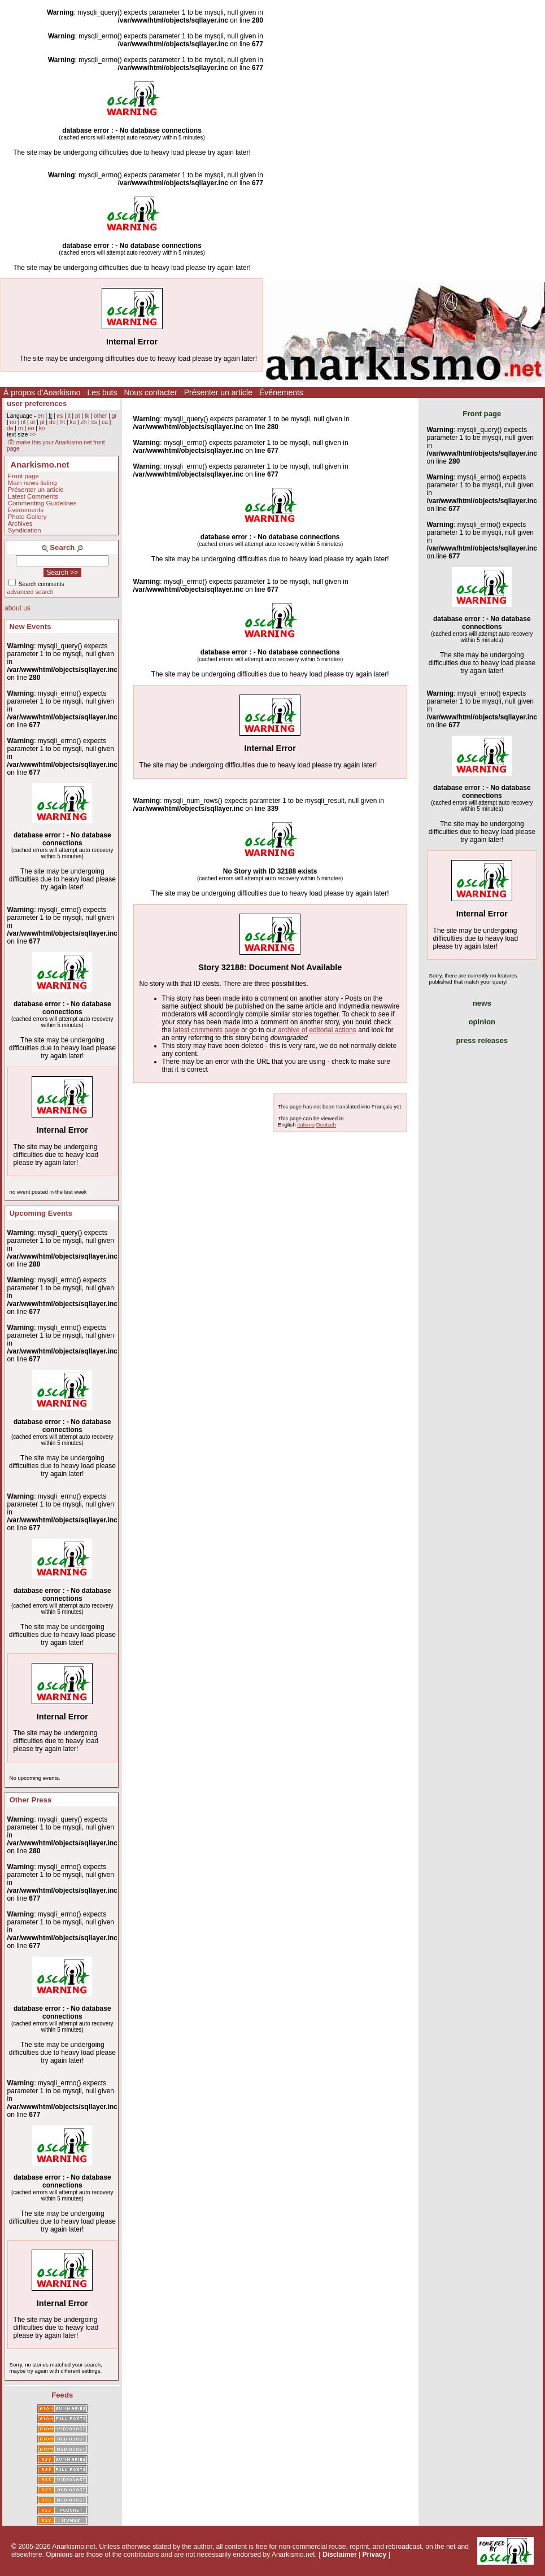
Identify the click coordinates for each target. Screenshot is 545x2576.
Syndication (24, 530)
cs (94, 422)
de (52, 422)
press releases (482, 1040)
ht (63, 422)
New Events (30, 626)
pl (42, 422)
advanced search (30, 591)
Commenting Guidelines (42, 503)
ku (72, 422)
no (13, 422)
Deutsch (326, 1124)
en (40, 416)
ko (42, 428)
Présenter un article (218, 392)
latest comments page (206, 1030)
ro (20, 428)
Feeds (62, 2395)
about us (17, 608)
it (69, 416)
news (482, 1003)
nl (23, 422)
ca (105, 422)
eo (31, 428)
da (10, 428)
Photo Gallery (27, 516)
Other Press (31, 1800)
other (100, 416)
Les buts (102, 392)
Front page (23, 476)
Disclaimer (339, 2554)
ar (32, 422)
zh (84, 422)
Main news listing (32, 482)
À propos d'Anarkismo (42, 392)
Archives (20, 523)
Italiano (306, 1124)
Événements (281, 392)
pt (77, 416)
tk (87, 416)
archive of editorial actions (317, 1030)
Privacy (374, 2554)
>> (32, 434)
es (60, 416)
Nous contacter (150, 392)
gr (114, 416)
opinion (481, 1022)
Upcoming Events (41, 1213)
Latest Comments (33, 496)
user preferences (37, 403)
